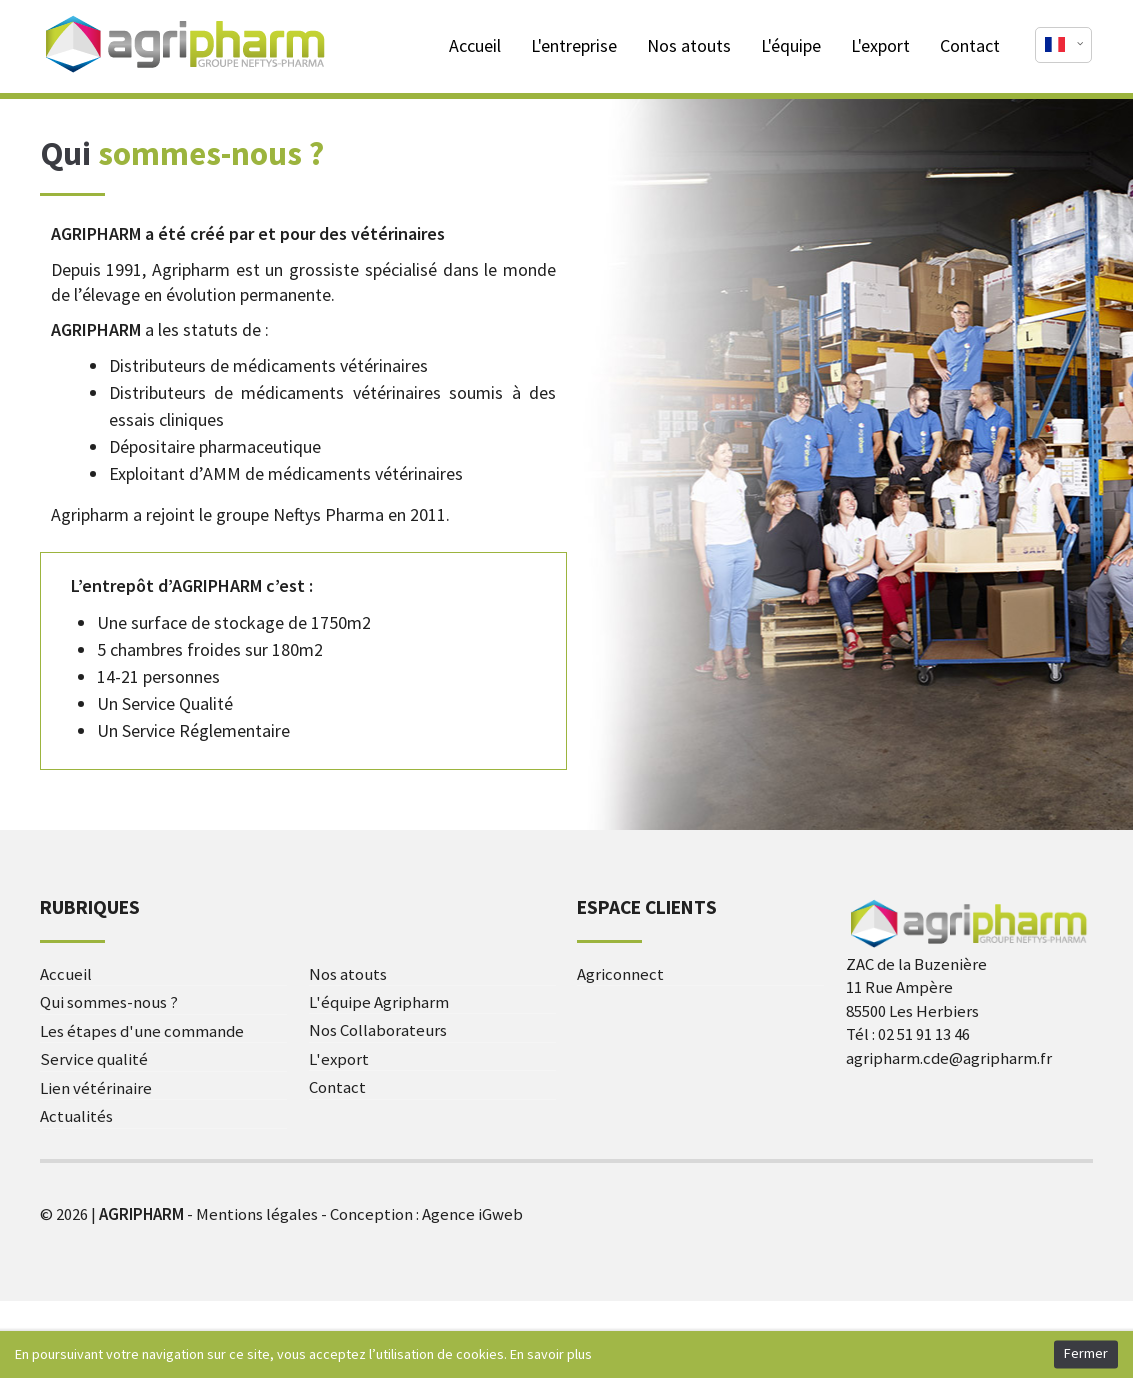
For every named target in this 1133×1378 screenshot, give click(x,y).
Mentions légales (257, 1214)
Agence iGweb (472, 1214)
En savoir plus (551, 1354)
